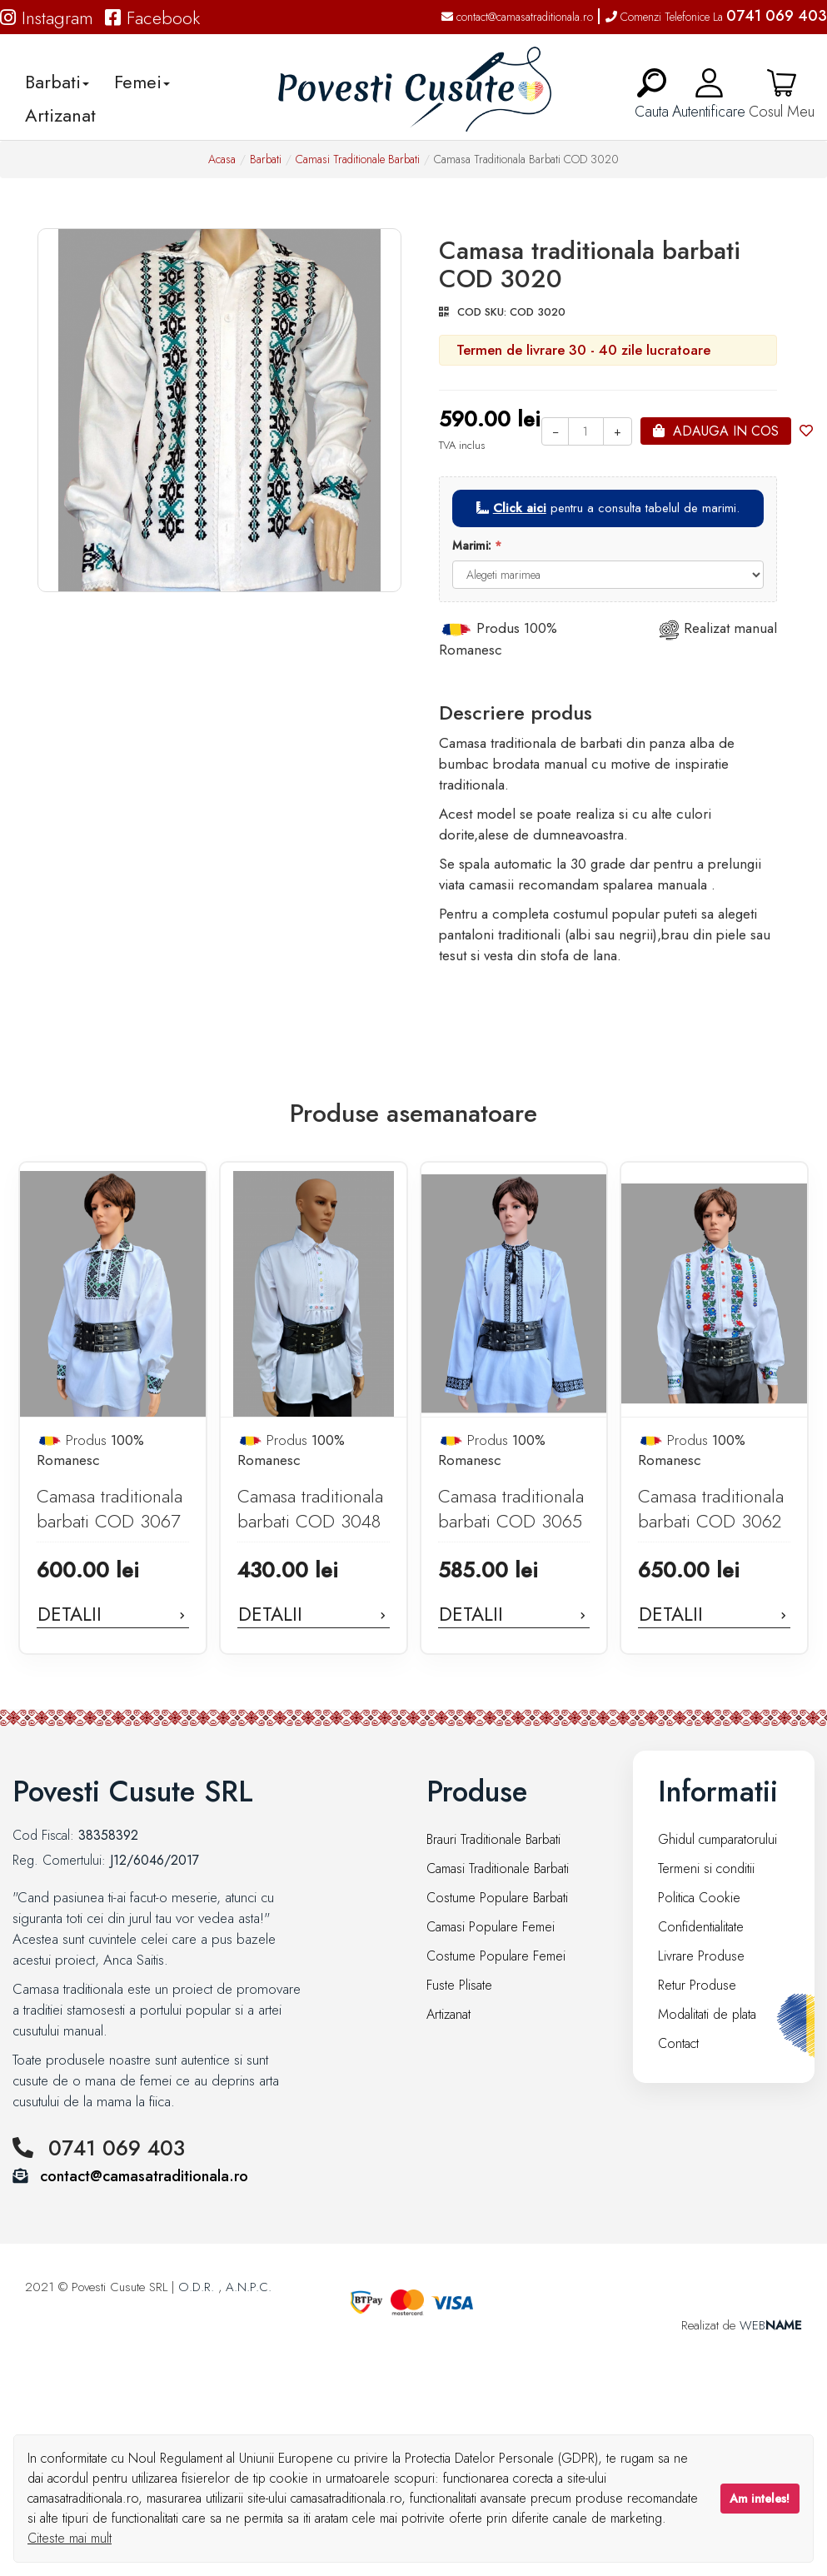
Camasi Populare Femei (490, 1926)
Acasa (222, 159)
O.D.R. (196, 2287)
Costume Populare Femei (495, 1956)
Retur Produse (697, 1985)
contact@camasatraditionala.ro (517, 16)
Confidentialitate (701, 1926)
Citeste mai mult (69, 2538)
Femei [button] (142, 81)
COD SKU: (481, 312)
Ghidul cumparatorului (717, 1839)
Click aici (519, 508)
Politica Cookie (699, 1897)
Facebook (152, 17)
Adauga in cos (726, 431)
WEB (771, 2325)
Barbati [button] (57, 81)
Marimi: (471, 545)
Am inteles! (760, 2498)
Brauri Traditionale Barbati (493, 1839)
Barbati (265, 159)
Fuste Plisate (459, 1985)
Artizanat (60, 115)
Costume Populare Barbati (497, 1897)
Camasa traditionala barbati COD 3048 (310, 1508)
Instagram (46, 17)
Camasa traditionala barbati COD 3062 (711, 1508)
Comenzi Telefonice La (716, 16)
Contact (678, 2043)
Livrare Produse (701, 1956)
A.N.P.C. (249, 2287)
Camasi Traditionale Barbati (358, 159)
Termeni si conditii (706, 1868)
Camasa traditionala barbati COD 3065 (511, 1508)
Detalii (112, 1614)
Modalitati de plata (707, 2014)
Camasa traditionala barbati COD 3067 (109, 1508)
